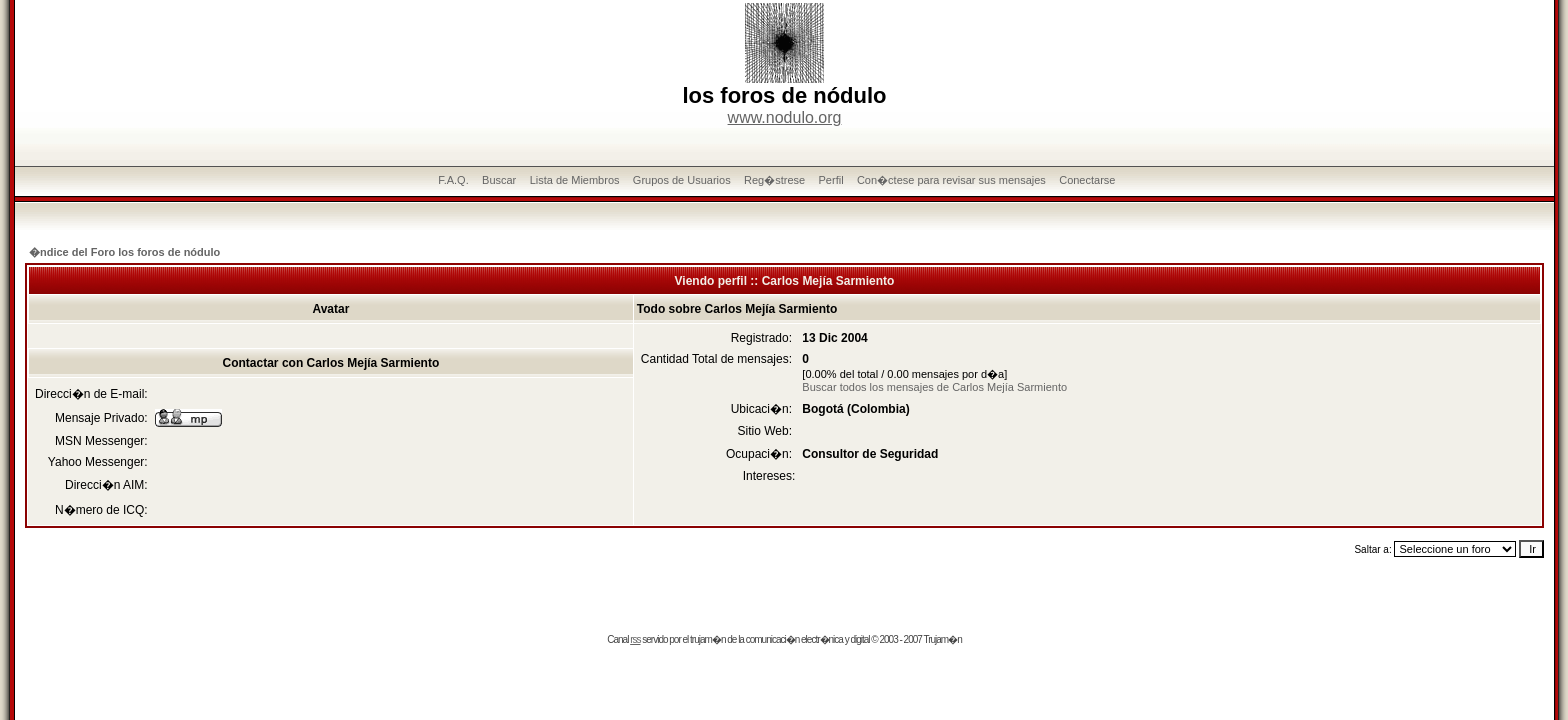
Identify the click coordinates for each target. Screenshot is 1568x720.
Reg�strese (774, 180)
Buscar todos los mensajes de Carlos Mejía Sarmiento (934, 387)
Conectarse (1087, 180)
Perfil (831, 180)
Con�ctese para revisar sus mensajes (951, 180)
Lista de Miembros (575, 180)
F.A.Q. (453, 180)
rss (635, 639)
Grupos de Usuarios (682, 180)
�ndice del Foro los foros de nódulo (124, 252)
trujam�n (707, 639)
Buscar (499, 180)
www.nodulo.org (785, 117)
